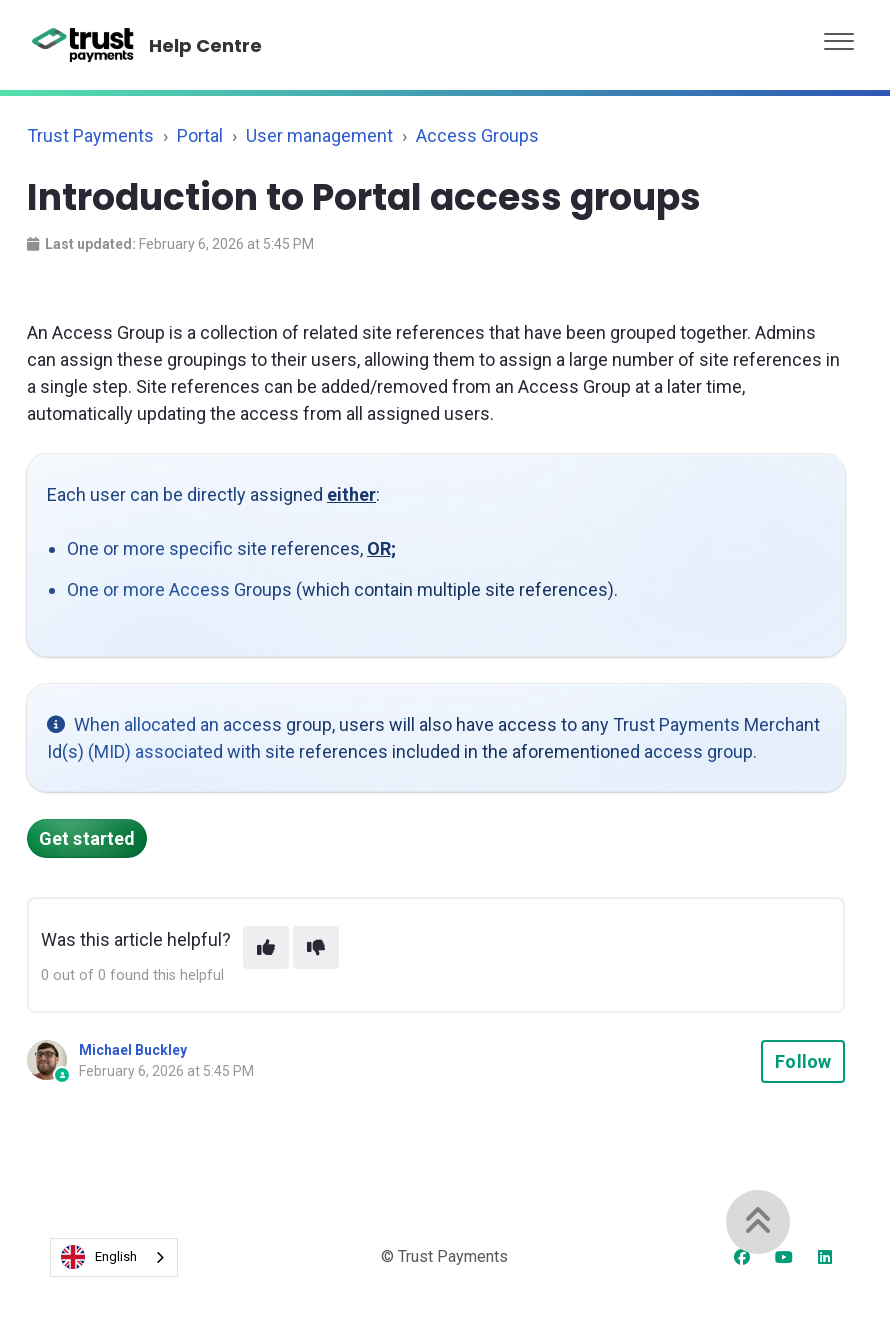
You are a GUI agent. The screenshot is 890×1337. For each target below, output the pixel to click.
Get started (87, 838)
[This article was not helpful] (316, 947)
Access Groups (477, 135)
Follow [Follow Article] (803, 1061)
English (99, 1257)
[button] (839, 36)
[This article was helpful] (266, 947)
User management (319, 135)
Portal (200, 135)
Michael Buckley (133, 1050)
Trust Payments (90, 135)
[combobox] (114, 1257)
